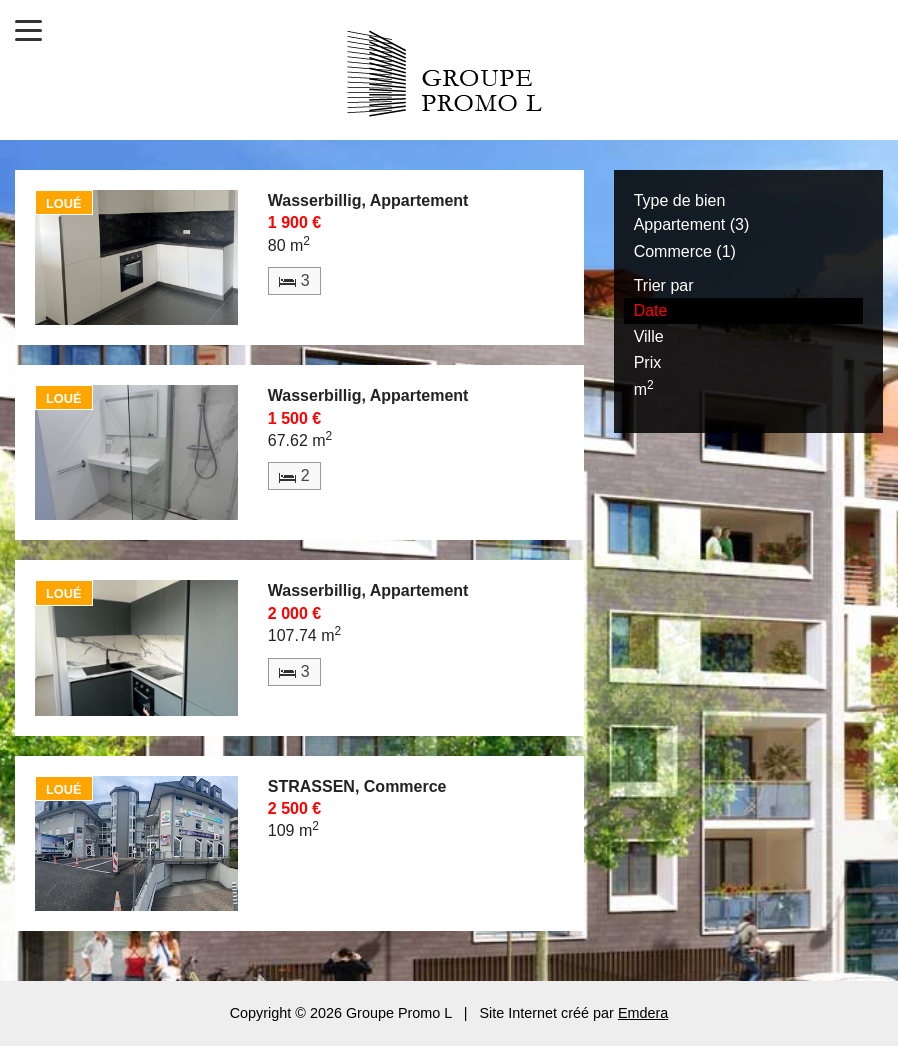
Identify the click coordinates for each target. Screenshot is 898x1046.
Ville (649, 336)
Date (651, 310)
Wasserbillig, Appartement (368, 200)
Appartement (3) (692, 224)
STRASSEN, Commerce (357, 786)
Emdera (643, 1013)
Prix (648, 362)
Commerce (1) (685, 251)
